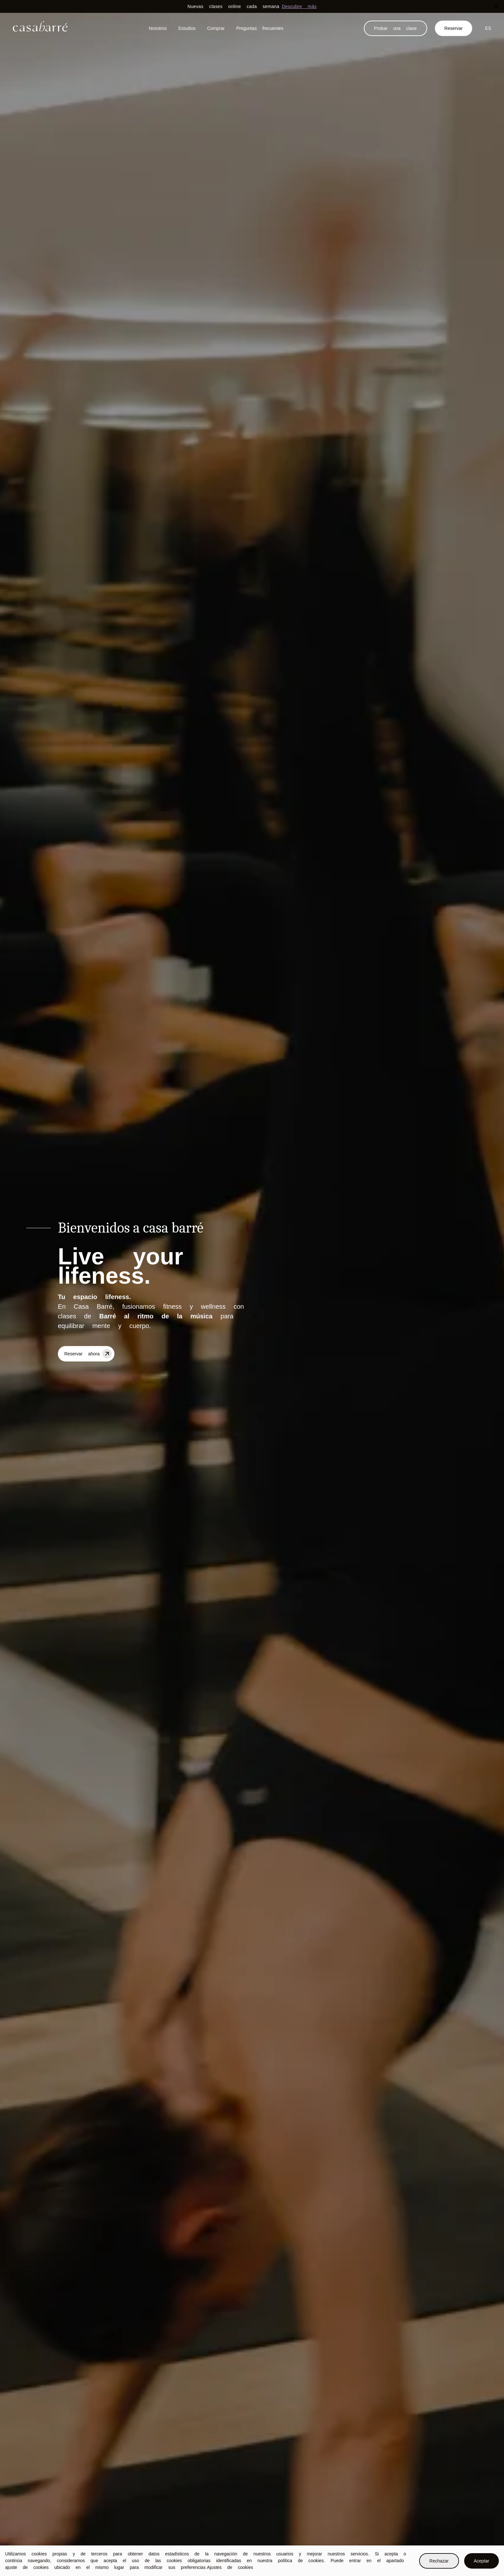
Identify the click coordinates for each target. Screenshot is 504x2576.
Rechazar (439, 2560)
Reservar (454, 28)
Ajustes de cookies (230, 2567)
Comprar (215, 28)
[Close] (496, 6)
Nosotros (158, 28)
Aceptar (481, 2560)
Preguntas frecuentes (260, 28)
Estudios (187, 28)
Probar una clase (395, 28)
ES (488, 28)
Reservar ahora (89, 1353)
